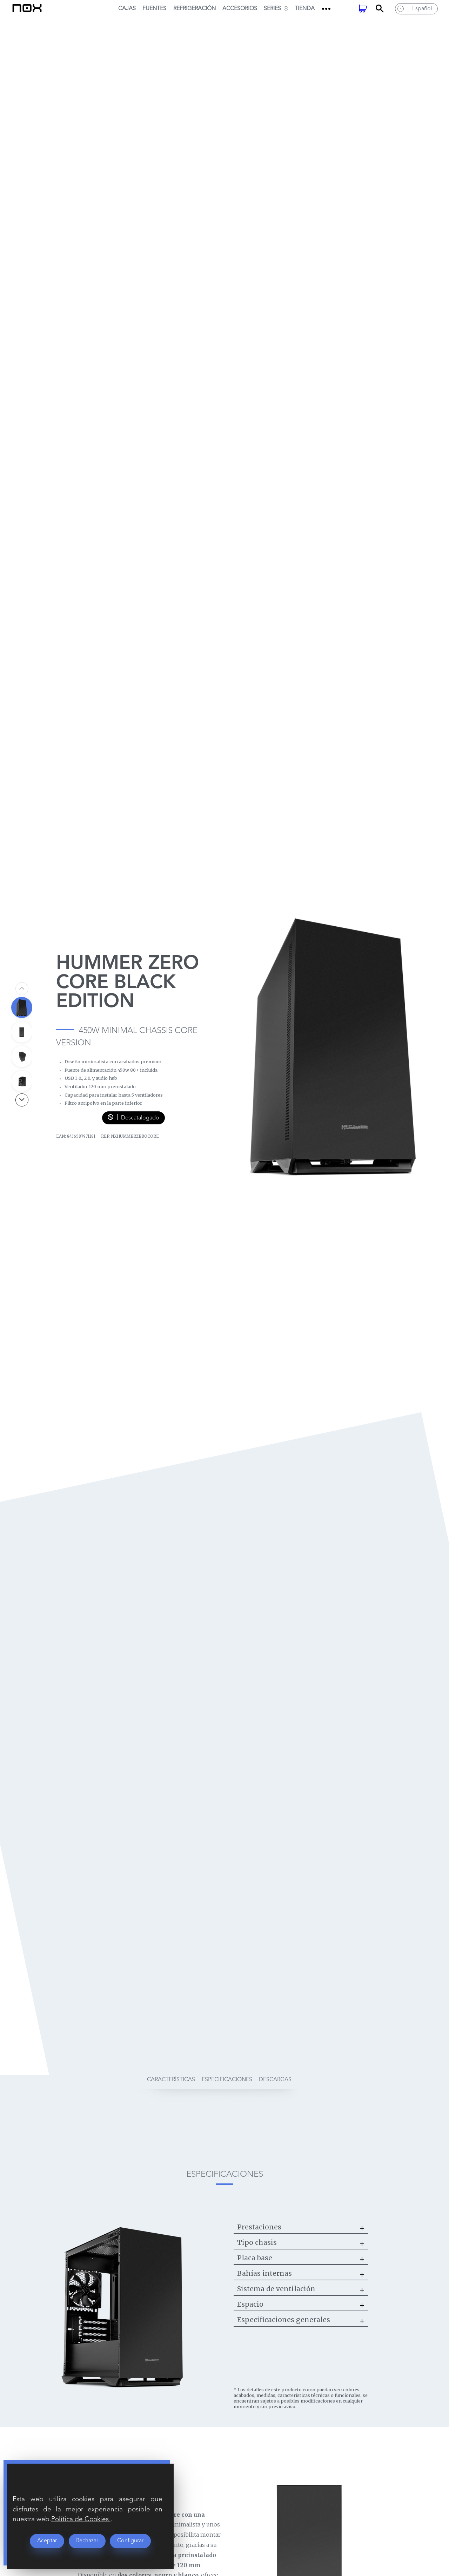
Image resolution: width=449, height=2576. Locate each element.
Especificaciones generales (283, 2319)
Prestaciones (259, 2227)
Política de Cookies (80, 2519)
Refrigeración (194, 9)
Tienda (305, 9)
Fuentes (154, 9)
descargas (275, 2080)
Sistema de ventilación (276, 2289)
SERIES (276, 9)
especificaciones (227, 2080)
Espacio (250, 2304)
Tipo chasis (257, 2242)
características (171, 2080)
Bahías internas (264, 2273)
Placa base (254, 2258)
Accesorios (239, 9)
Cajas (127, 9)
